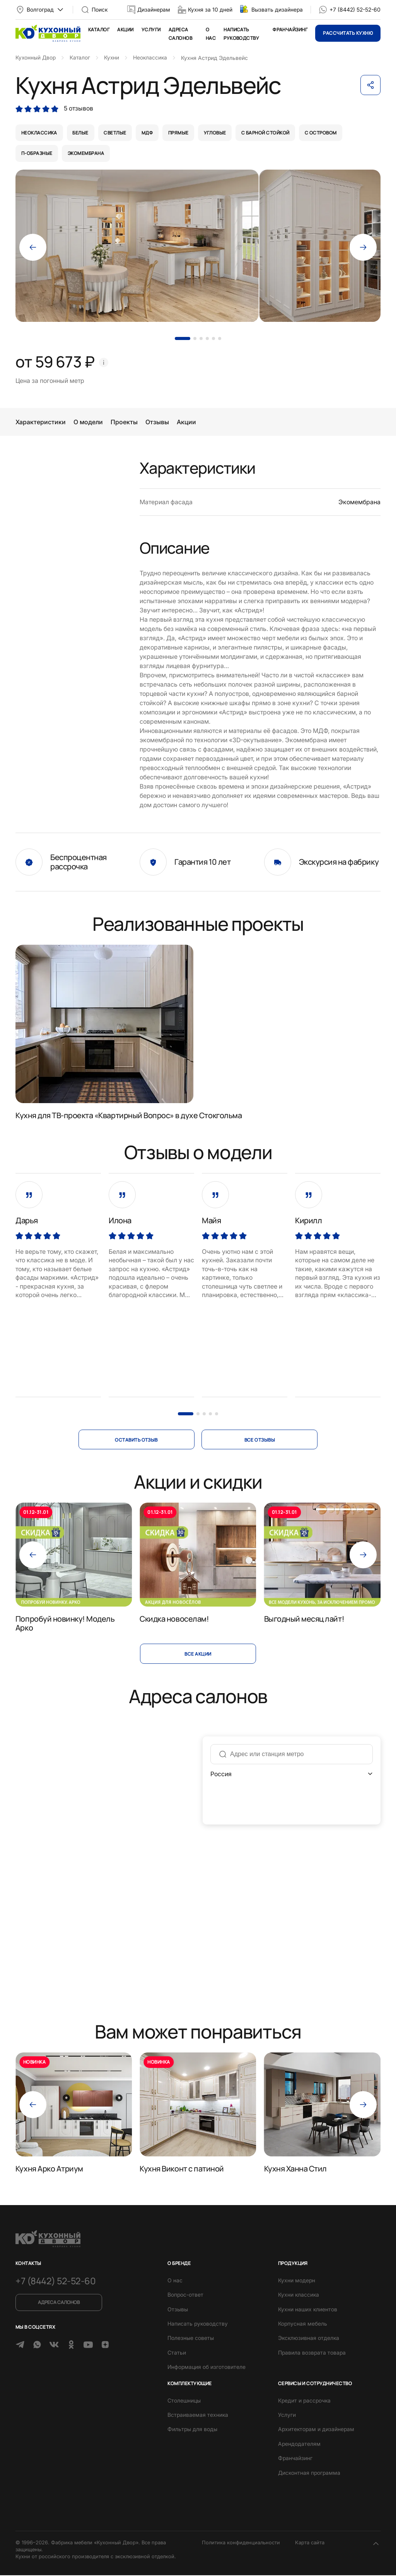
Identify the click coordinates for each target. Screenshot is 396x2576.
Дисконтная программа (309, 2473)
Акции (125, 29)
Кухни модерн (296, 2281)
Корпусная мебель (302, 2324)
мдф (148, 132)
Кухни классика (298, 2295)
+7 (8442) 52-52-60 (355, 9)
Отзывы (157, 423)
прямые (179, 132)
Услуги (151, 29)
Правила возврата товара (312, 2353)
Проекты (124, 423)
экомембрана (86, 153)
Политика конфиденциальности (241, 2543)
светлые (115, 132)
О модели (88, 423)
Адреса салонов (58, 2303)
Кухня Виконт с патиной (182, 2169)
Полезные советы (190, 2338)
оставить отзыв (136, 1440)
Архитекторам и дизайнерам (316, 2429)
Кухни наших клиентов (307, 2310)
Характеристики (40, 423)
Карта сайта (309, 2543)
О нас (175, 2281)
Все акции (197, 1654)
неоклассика (39, 132)
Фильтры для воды (192, 2429)
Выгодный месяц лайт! (304, 1619)
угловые (216, 132)
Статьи (176, 2353)
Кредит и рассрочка (304, 2401)
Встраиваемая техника (197, 2415)
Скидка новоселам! (174, 1619)
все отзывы (259, 1440)
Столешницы (184, 2401)
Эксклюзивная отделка (308, 2338)
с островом (323, 132)
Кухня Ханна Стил (295, 2169)
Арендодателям (299, 2444)
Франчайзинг (290, 29)
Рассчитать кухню (348, 33)
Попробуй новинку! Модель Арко (64, 1623)
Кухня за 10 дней (210, 9)
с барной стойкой (267, 132)
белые (81, 132)
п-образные (37, 153)
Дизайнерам (153, 9)
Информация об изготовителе (206, 2367)
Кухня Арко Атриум (49, 2169)
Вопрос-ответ (185, 2295)
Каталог (98, 29)
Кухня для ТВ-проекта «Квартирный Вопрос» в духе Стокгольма (128, 1115)
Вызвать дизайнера (277, 9)
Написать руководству (197, 2324)
